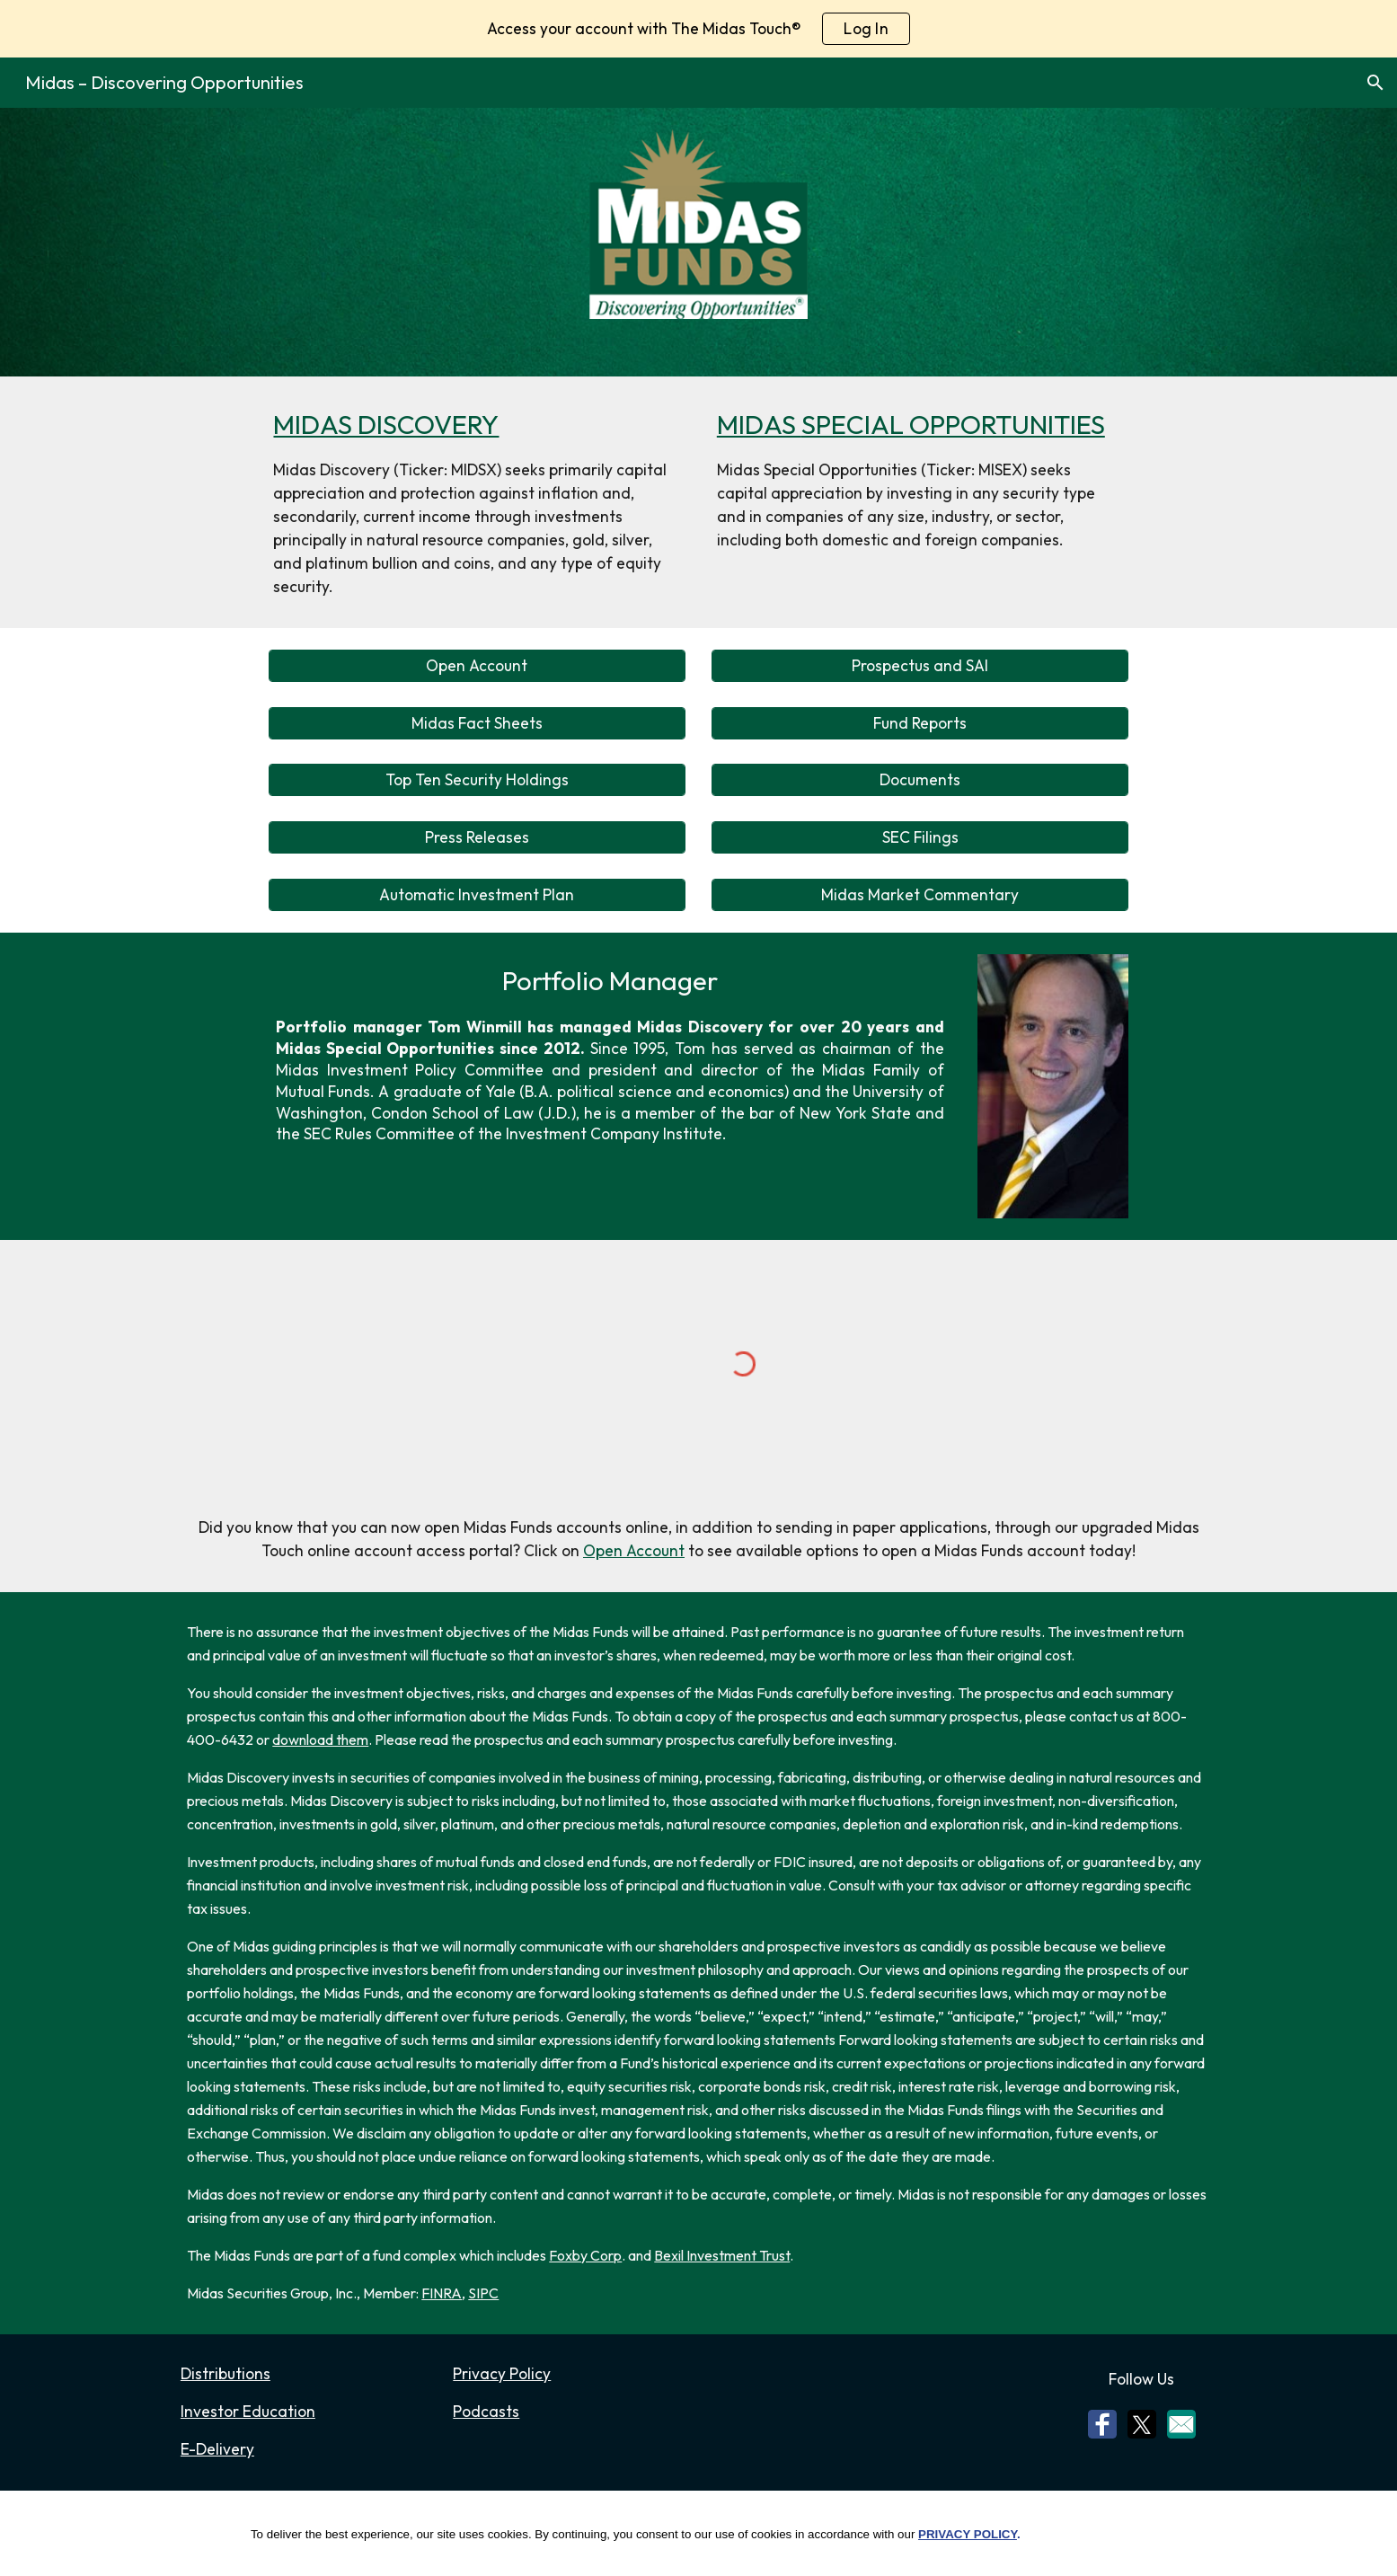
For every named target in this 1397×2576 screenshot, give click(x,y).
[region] (698, 29)
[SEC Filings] (919, 837)
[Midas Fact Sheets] (477, 722)
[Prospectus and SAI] (919, 665)
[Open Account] (477, 665)
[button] (1375, 82)
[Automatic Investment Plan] (477, 895)
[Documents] (919, 780)
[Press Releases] (477, 837)
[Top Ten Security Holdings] (477, 780)
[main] (476, 502)
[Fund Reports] (919, 722)
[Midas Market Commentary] (919, 895)
